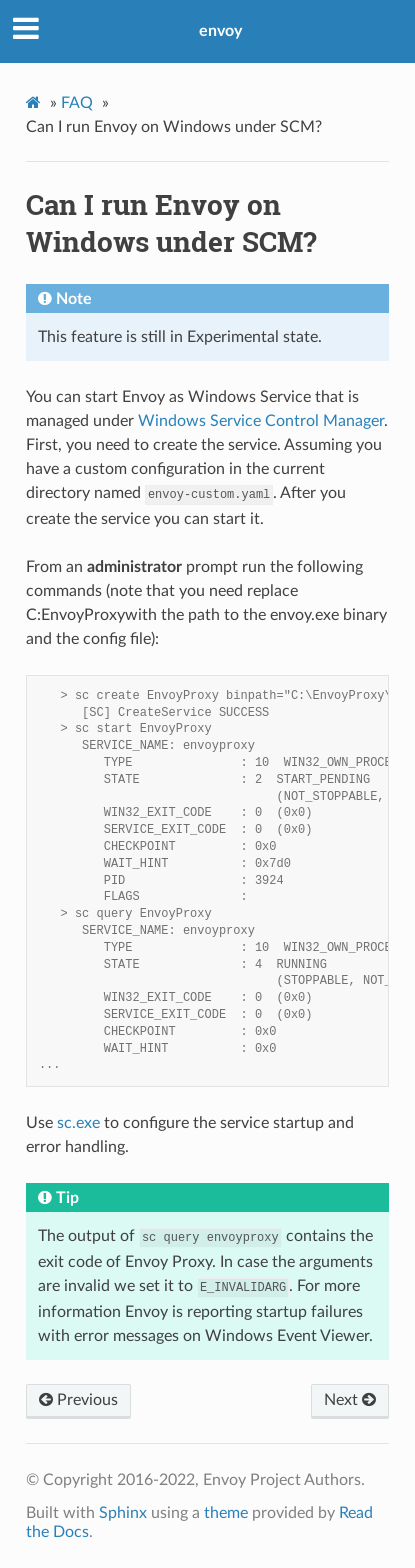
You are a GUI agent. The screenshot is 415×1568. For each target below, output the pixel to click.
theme (226, 1513)
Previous (78, 1400)
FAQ (77, 103)
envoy (220, 31)
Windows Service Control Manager (261, 421)
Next (350, 1400)
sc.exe (78, 1123)
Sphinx (123, 1513)
